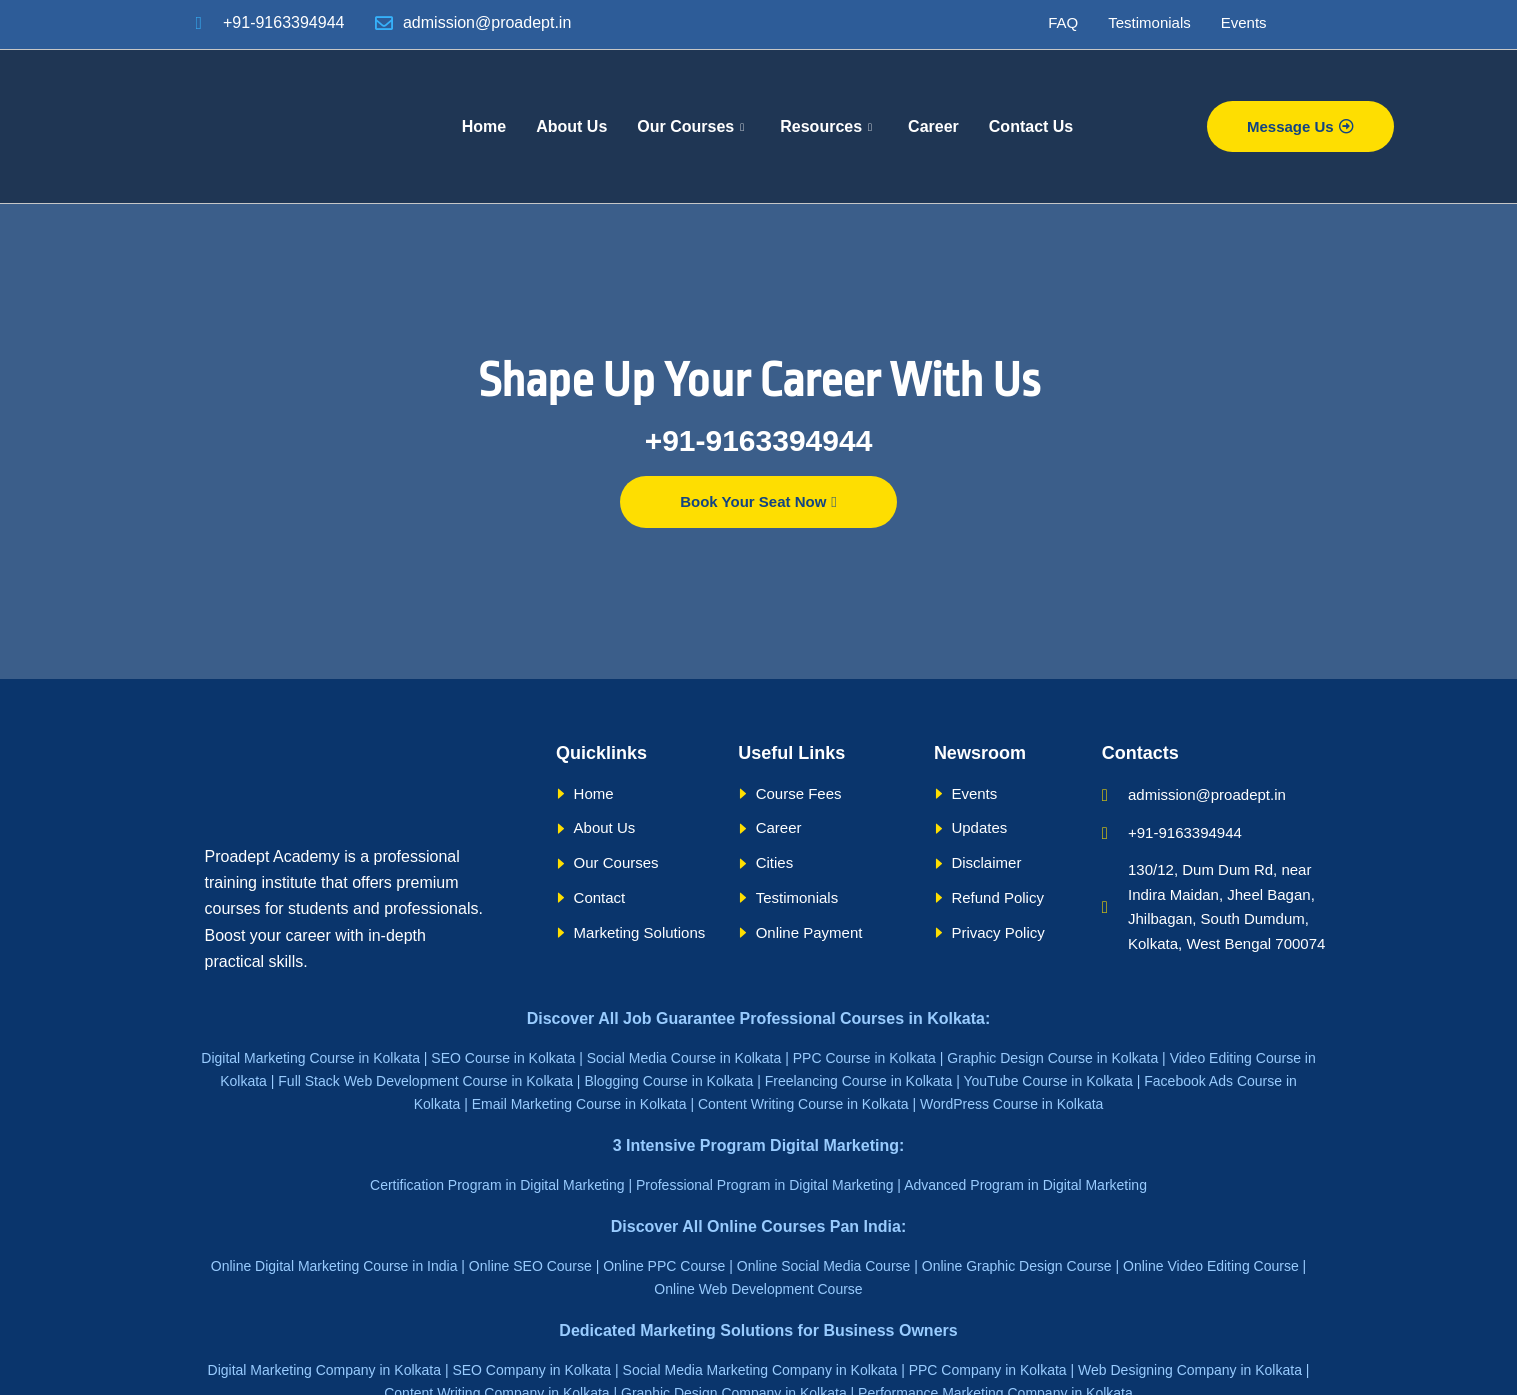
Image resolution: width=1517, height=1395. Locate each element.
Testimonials (1149, 22)
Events (1244, 22)
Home (484, 126)
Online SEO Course (530, 1266)
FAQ (1063, 22)
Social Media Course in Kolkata (684, 1058)
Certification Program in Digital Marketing (497, 1185)
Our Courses (690, 127)
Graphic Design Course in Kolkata (1052, 1058)
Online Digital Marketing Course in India (334, 1266)
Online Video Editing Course (1211, 1266)
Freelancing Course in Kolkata (859, 1081)
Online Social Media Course (824, 1266)
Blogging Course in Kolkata (668, 1081)
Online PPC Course (664, 1266)
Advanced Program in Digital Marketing (1025, 1185)
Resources (826, 127)
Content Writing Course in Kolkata (803, 1104)
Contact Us (1031, 126)
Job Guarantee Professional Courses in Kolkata (804, 1018)
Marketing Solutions (716, 1330)
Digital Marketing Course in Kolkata (310, 1058)
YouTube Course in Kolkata (1047, 1081)
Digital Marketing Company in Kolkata (324, 1370)
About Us (571, 126)
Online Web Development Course (758, 1289)
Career (933, 126)
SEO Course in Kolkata (503, 1058)
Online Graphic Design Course (1017, 1266)
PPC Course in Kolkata (864, 1058)
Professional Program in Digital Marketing (765, 1185)
